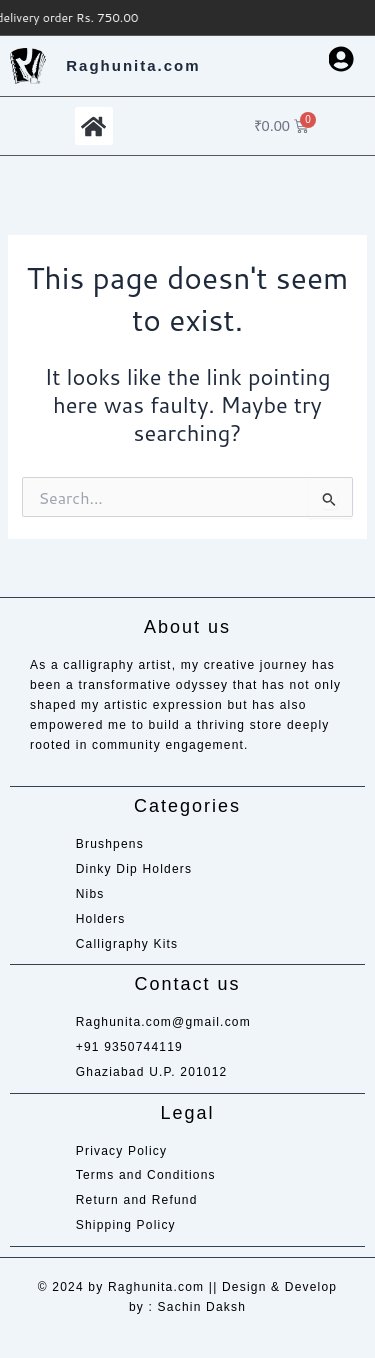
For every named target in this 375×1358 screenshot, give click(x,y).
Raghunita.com (133, 65)
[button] (94, 126)
